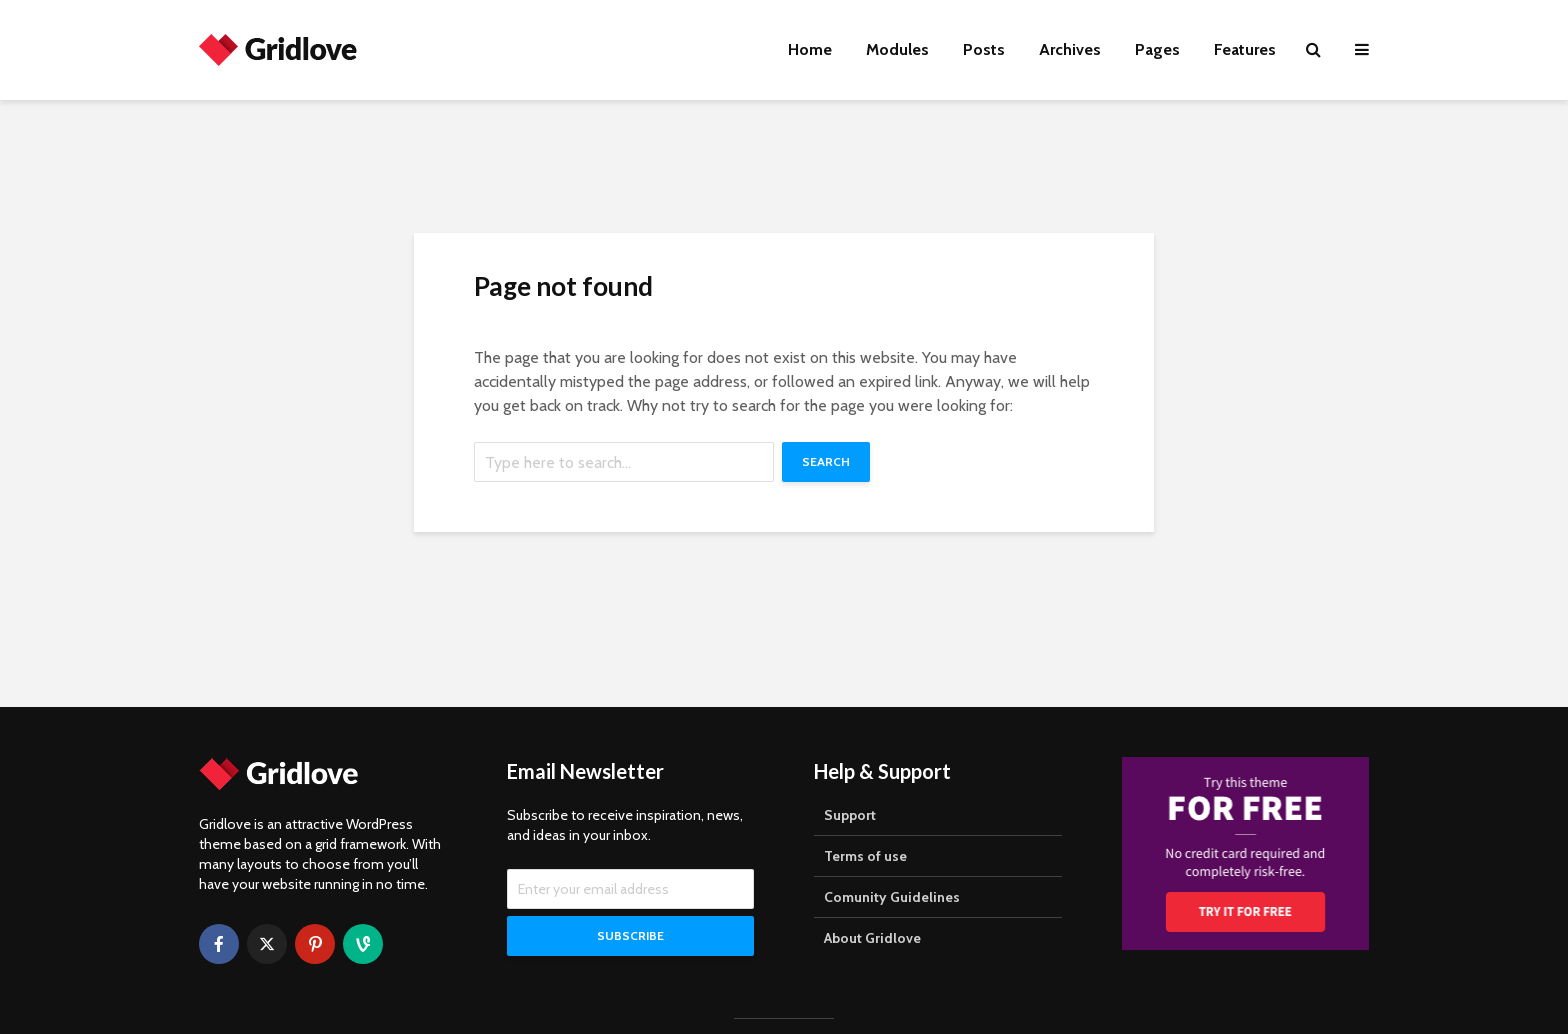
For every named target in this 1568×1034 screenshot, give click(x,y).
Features (1245, 49)
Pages (1157, 49)
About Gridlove (872, 938)
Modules (897, 49)
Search (826, 461)
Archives (1070, 49)
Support (850, 815)
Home (810, 49)
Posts (984, 49)
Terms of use (865, 856)
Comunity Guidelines (892, 897)
